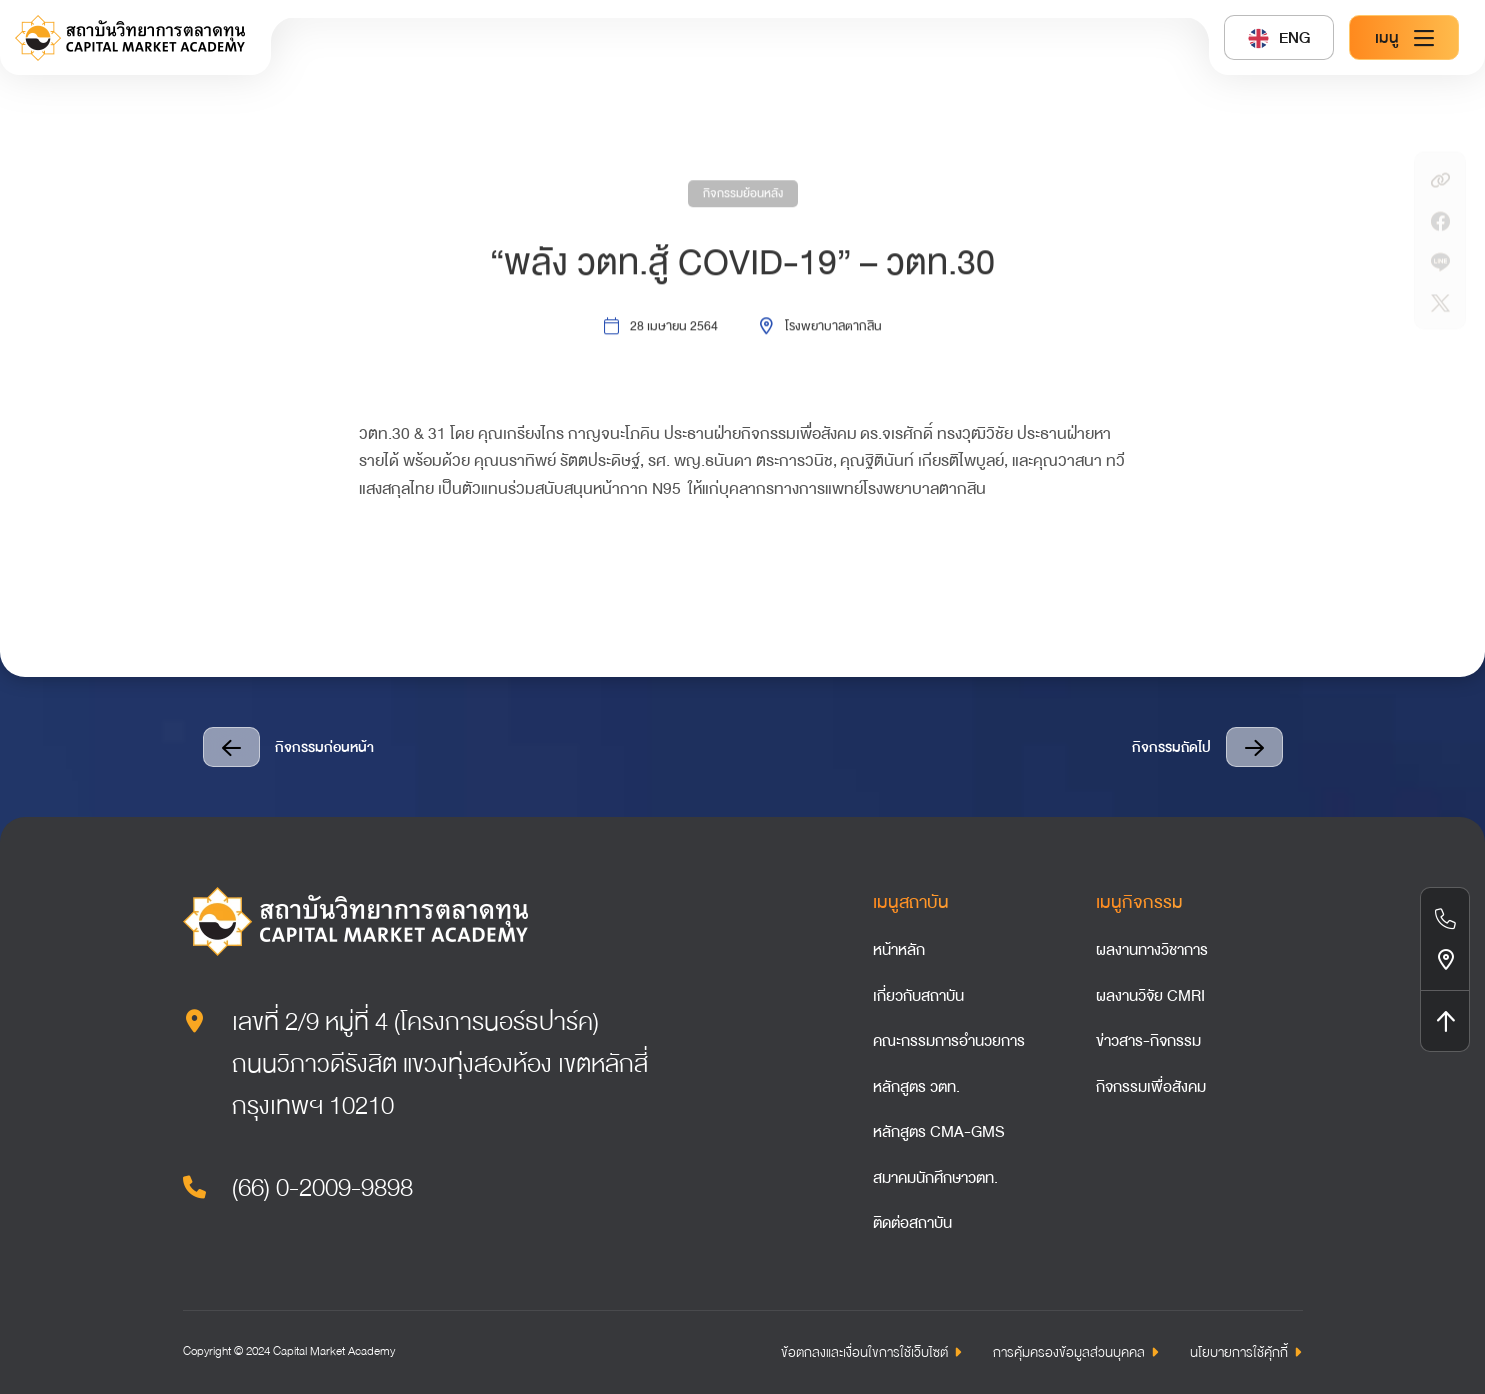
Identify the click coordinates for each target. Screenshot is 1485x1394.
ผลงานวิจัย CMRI (1150, 996)
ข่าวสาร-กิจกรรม (1148, 1041)
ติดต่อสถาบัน (912, 1223)
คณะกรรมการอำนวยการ (949, 1041)
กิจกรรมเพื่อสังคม (1151, 1087)
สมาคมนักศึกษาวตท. (935, 1178)
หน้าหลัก (899, 950)
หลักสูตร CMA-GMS (939, 1132)
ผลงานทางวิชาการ (1152, 950)
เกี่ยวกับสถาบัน (918, 996)
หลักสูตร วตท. (916, 1087)
